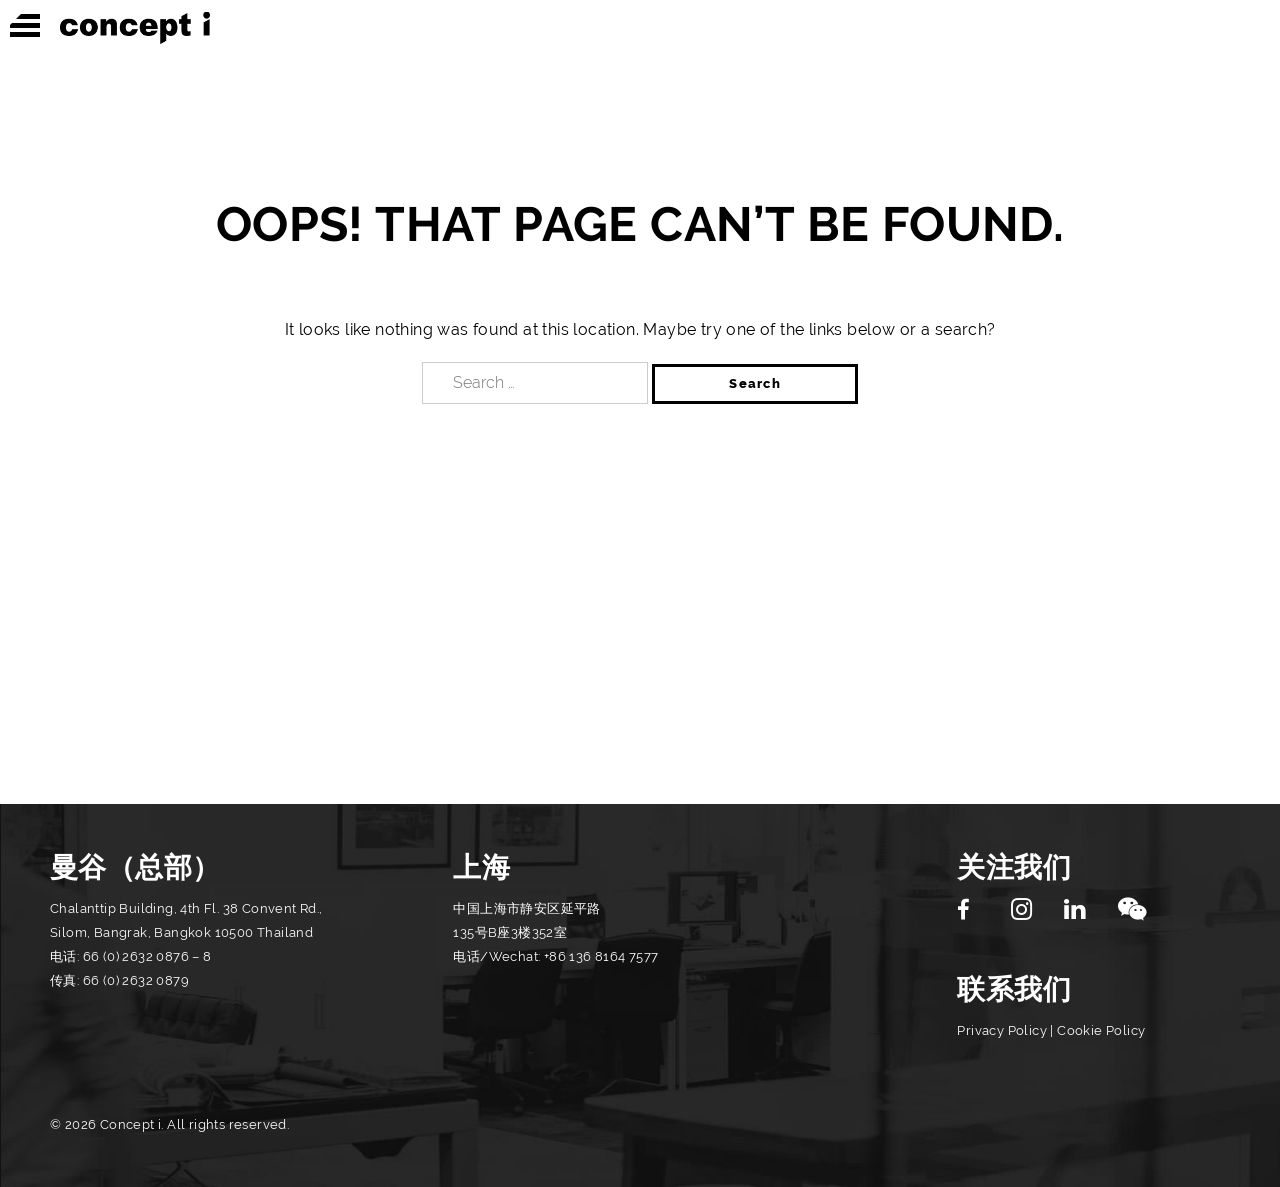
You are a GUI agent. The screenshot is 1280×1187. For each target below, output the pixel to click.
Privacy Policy (1002, 1030)
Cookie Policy (1101, 1030)
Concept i (135, 28)
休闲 (1028, 27)
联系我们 (1014, 989)
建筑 (927, 27)
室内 (826, 27)
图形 (1128, 27)
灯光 (1229, 27)
